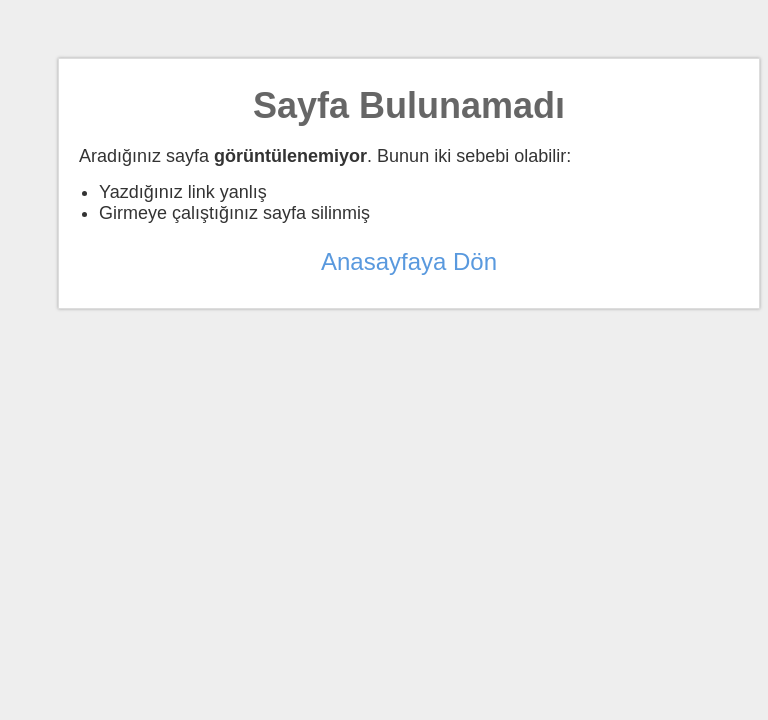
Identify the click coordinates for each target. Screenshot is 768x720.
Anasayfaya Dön (409, 261)
